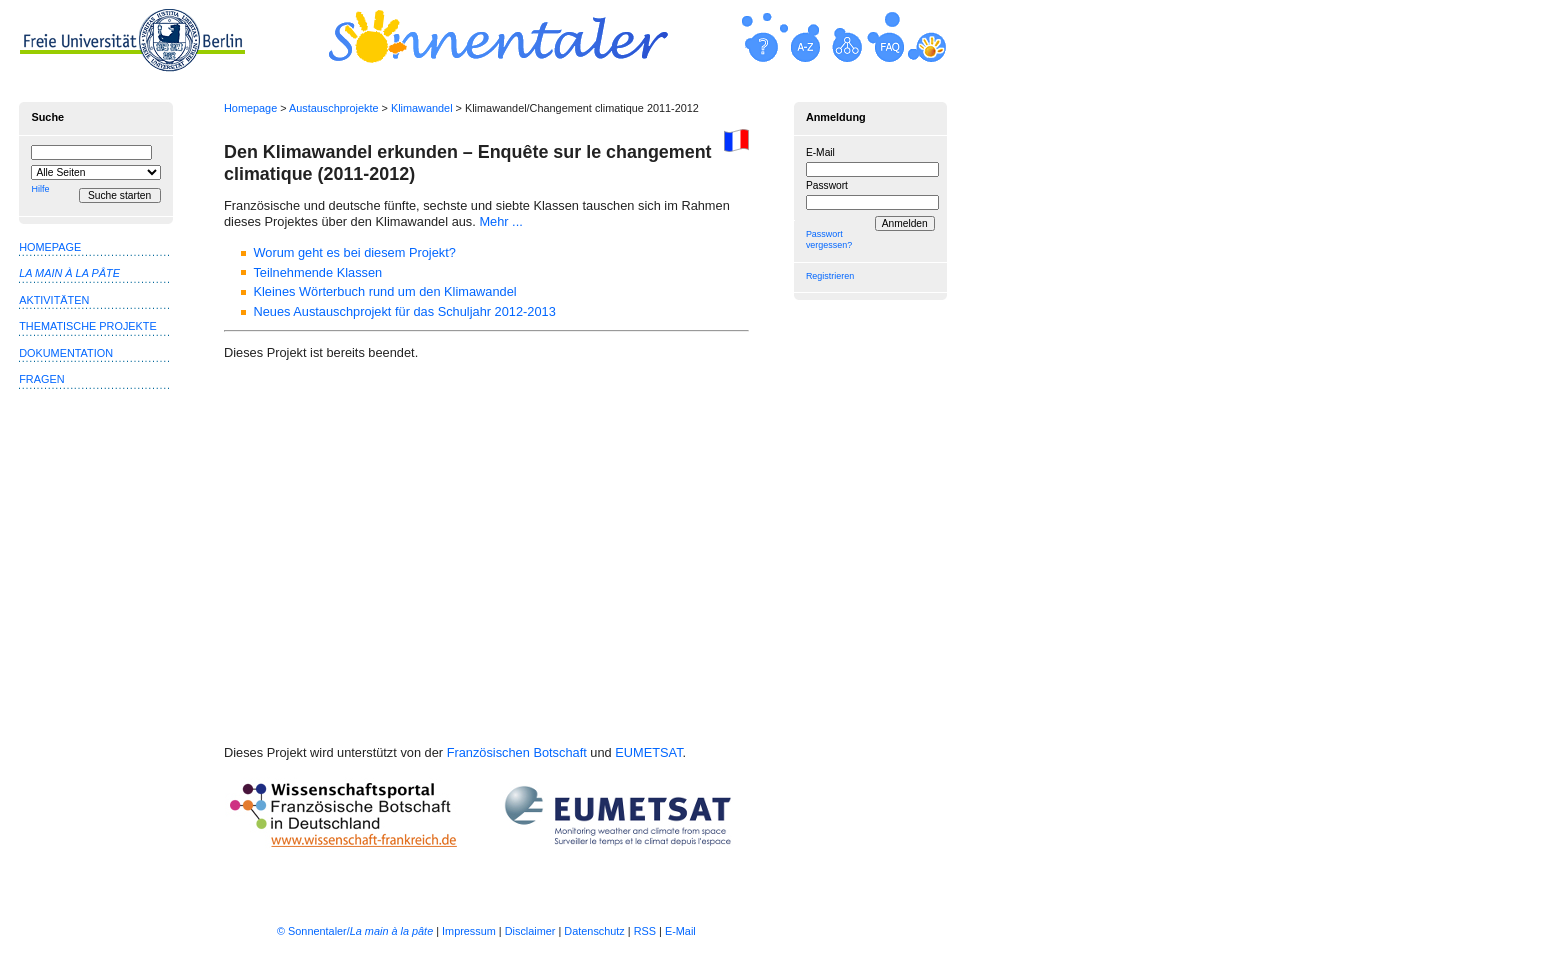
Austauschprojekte (333, 108)
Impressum (469, 931)
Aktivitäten (54, 300)
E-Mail (820, 152)
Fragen (41, 379)
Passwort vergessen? (829, 239)
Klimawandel (422, 108)
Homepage (250, 108)
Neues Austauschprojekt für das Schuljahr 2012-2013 (404, 311)
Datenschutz (594, 931)
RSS (645, 931)
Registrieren (830, 276)
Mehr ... (500, 221)
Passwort (827, 185)
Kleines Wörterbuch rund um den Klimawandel (384, 291)
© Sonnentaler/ (355, 931)
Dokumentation (66, 353)
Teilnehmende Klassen (317, 272)
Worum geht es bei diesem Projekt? (354, 252)
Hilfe (40, 189)
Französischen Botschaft (517, 752)
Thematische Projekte (88, 326)
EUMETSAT (648, 752)
